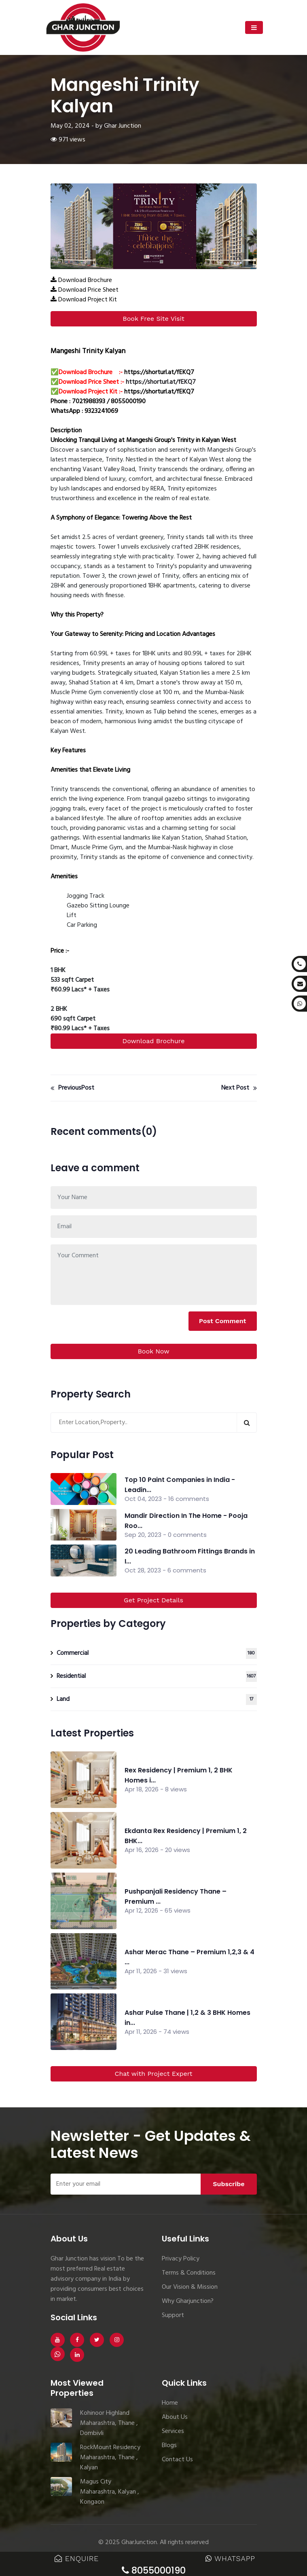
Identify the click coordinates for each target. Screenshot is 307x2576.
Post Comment (222, 1321)
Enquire (77, 2558)
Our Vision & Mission (190, 2287)
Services (173, 2431)
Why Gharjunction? (188, 2301)
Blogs (169, 2445)
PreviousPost (72, 1088)
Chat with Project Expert (153, 2073)
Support (173, 2315)
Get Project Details (153, 1600)
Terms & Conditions (189, 2273)
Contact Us (177, 2459)
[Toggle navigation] (254, 27)
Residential (157, 1676)
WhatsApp (230, 2558)
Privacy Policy (180, 2259)
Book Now (153, 1351)
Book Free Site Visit (153, 318)
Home (170, 2403)
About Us (175, 2417)
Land (157, 1699)
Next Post (239, 1088)
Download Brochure (154, 1041)
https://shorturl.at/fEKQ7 (159, 372)
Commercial (157, 1653)
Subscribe (228, 2184)
